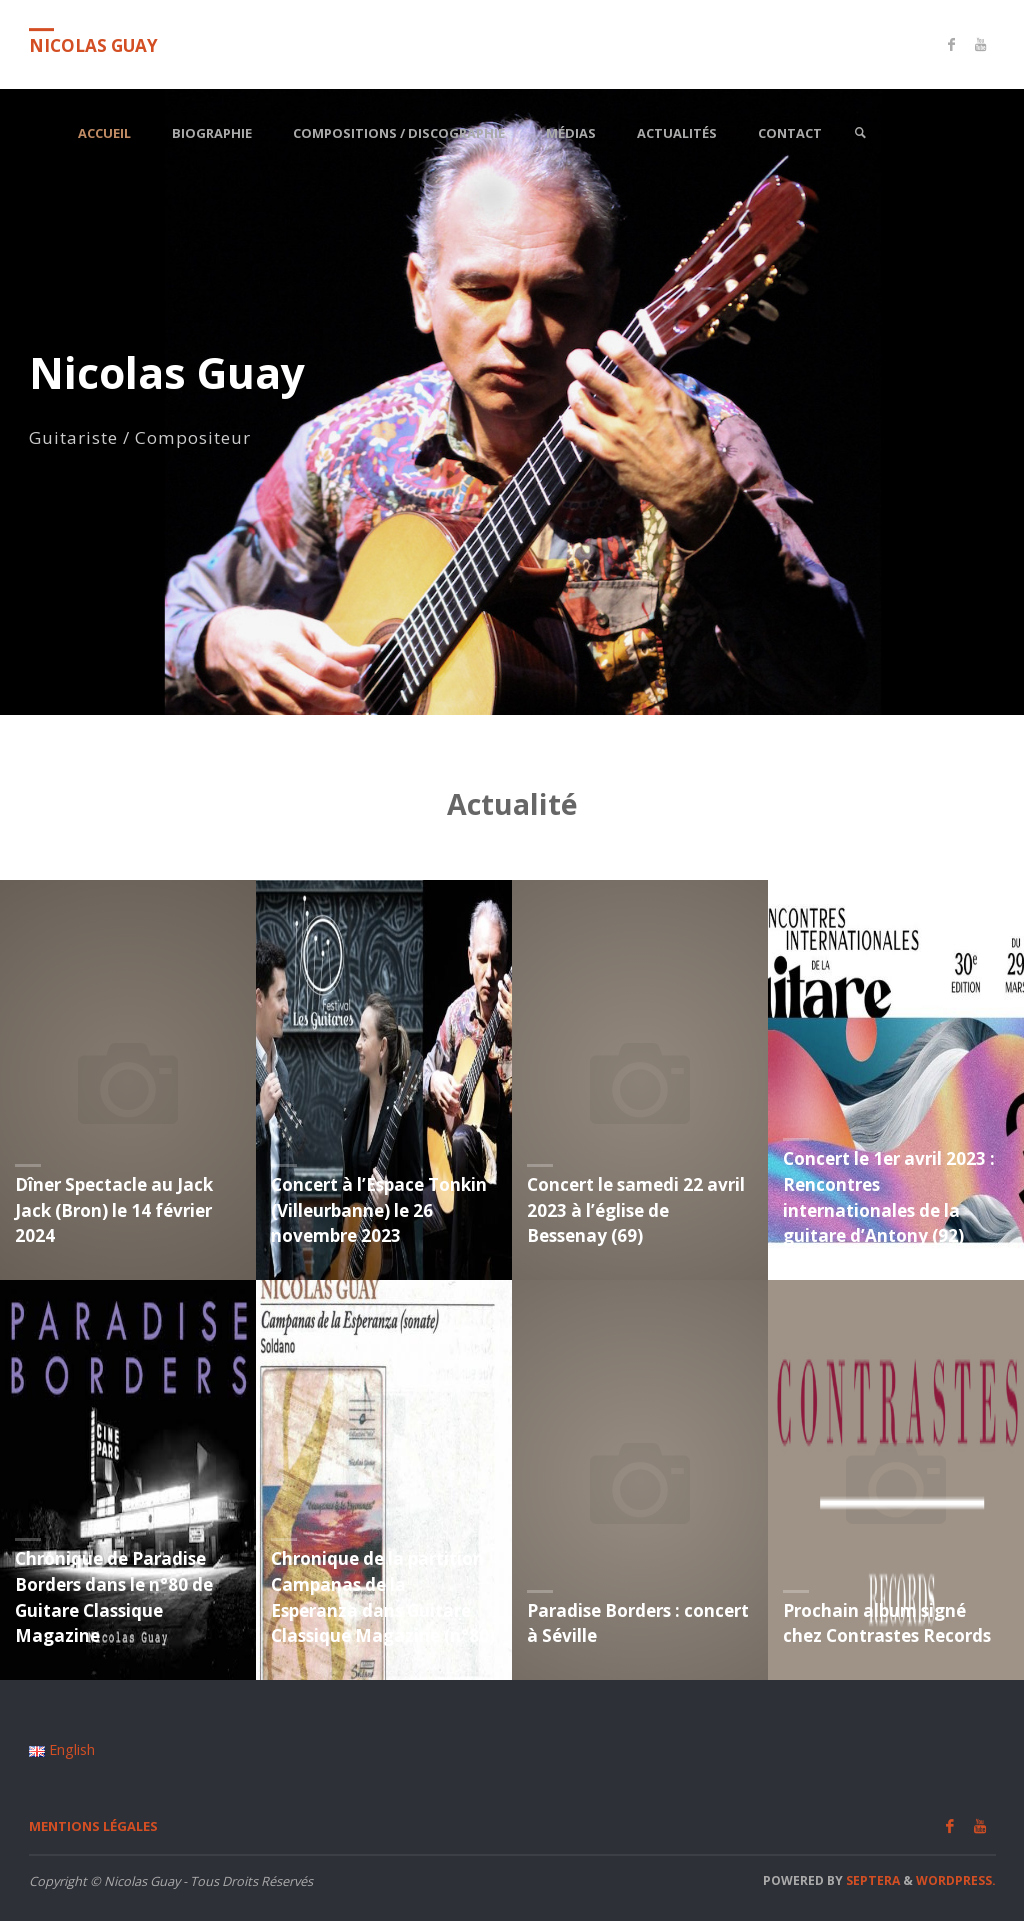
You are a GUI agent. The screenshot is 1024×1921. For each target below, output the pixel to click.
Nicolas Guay (93, 45)
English (62, 1749)
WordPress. (956, 1880)
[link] (860, 133)
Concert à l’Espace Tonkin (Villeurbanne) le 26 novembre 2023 (379, 1210)
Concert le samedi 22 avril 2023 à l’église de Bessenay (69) (636, 1210)
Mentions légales (93, 1826)
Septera (871, 1880)
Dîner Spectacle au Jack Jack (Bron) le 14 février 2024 (114, 1210)
